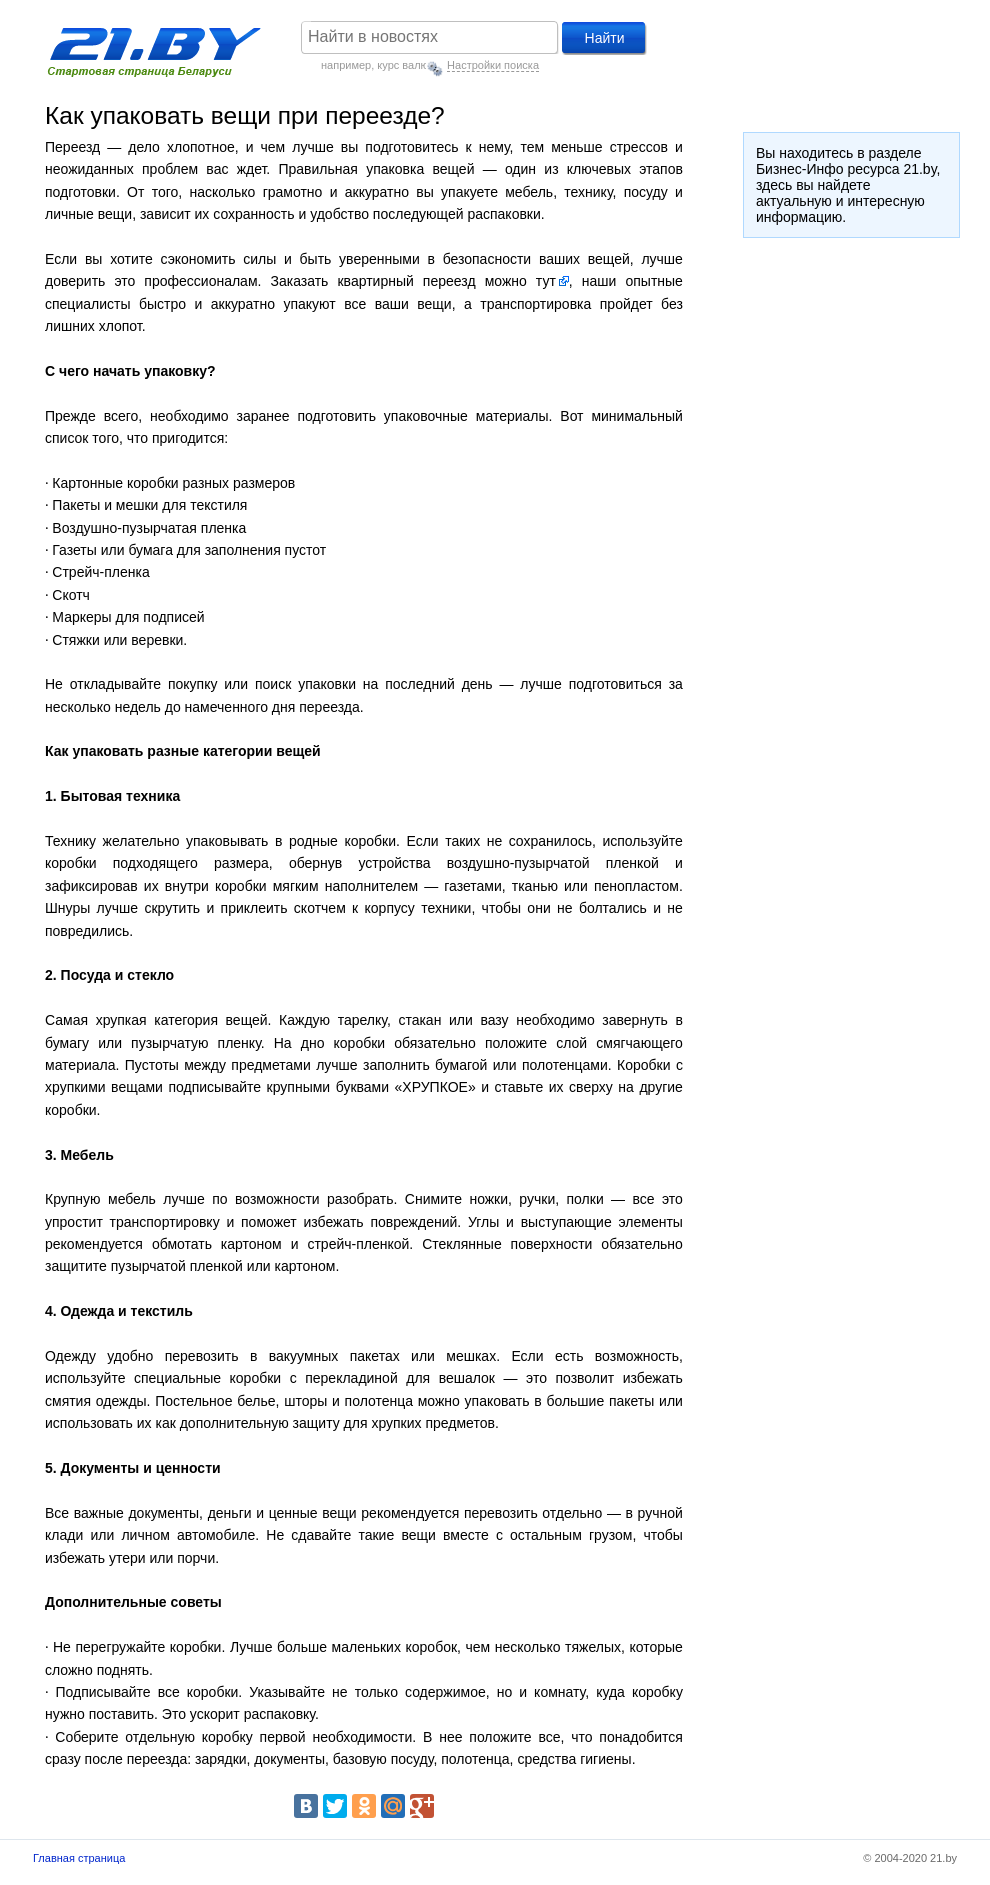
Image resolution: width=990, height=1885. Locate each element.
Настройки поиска (493, 65)
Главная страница (79, 1858)
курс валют (405, 65)
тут (546, 281)
